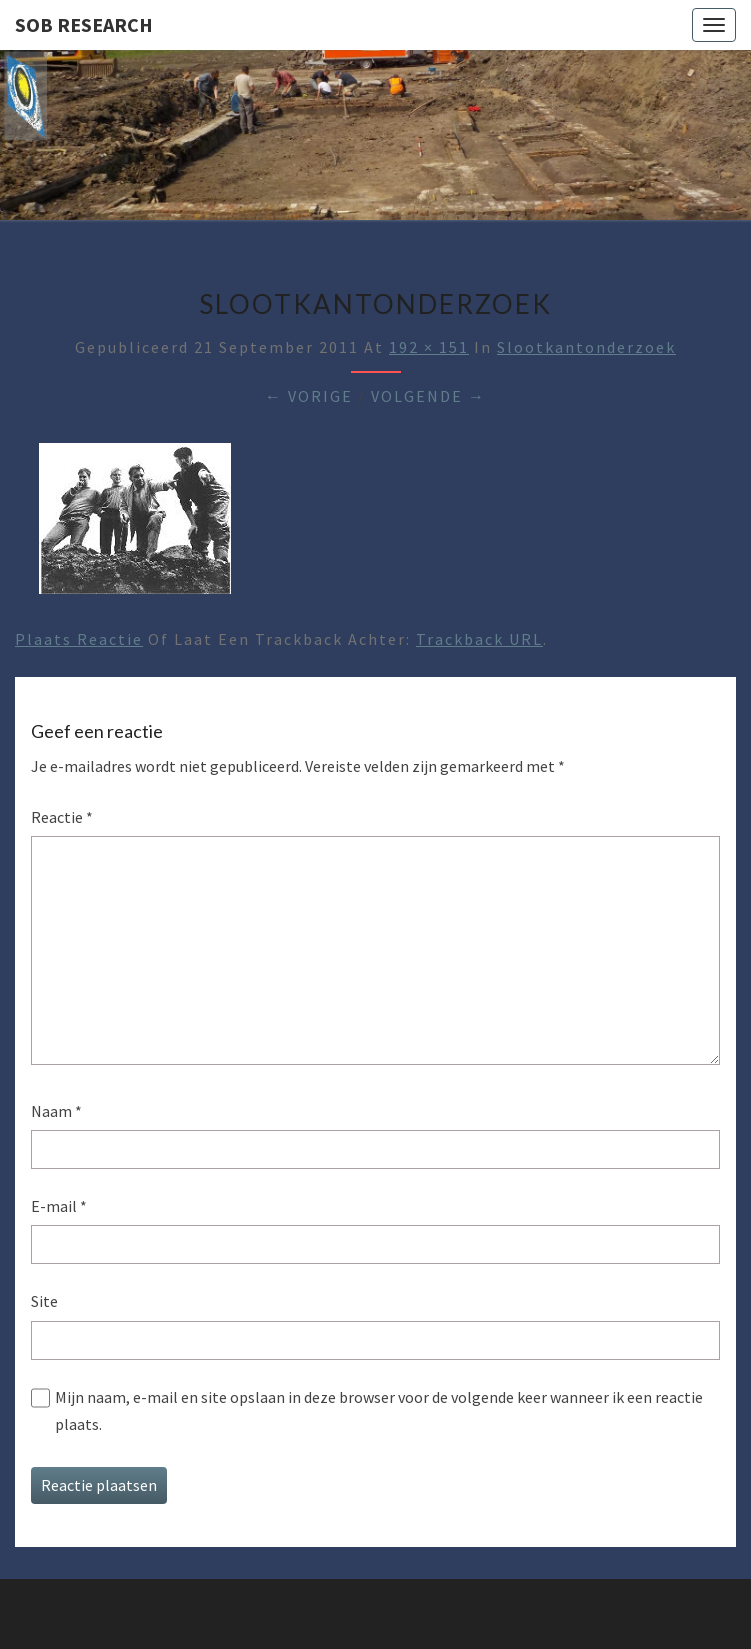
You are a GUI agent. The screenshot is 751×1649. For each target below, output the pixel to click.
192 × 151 (429, 347)
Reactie (62, 817)
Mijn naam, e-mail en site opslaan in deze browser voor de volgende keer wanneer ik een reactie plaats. (379, 1410)
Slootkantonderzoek (586, 347)
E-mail (59, 1206)
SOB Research (84, 24)
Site (44, 1301)
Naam (56, 1111)
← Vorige (309, 396)
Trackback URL (479, 639)
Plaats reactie (79, 639)
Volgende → (428, 396)
